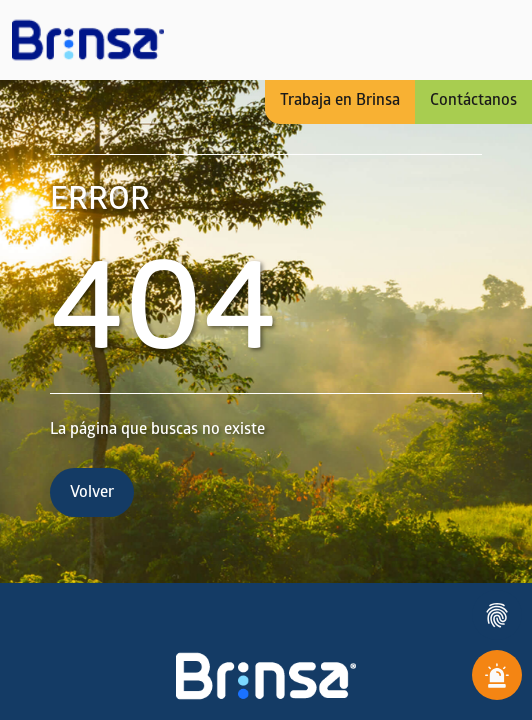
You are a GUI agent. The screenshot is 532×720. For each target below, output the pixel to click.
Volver (92, 493)
